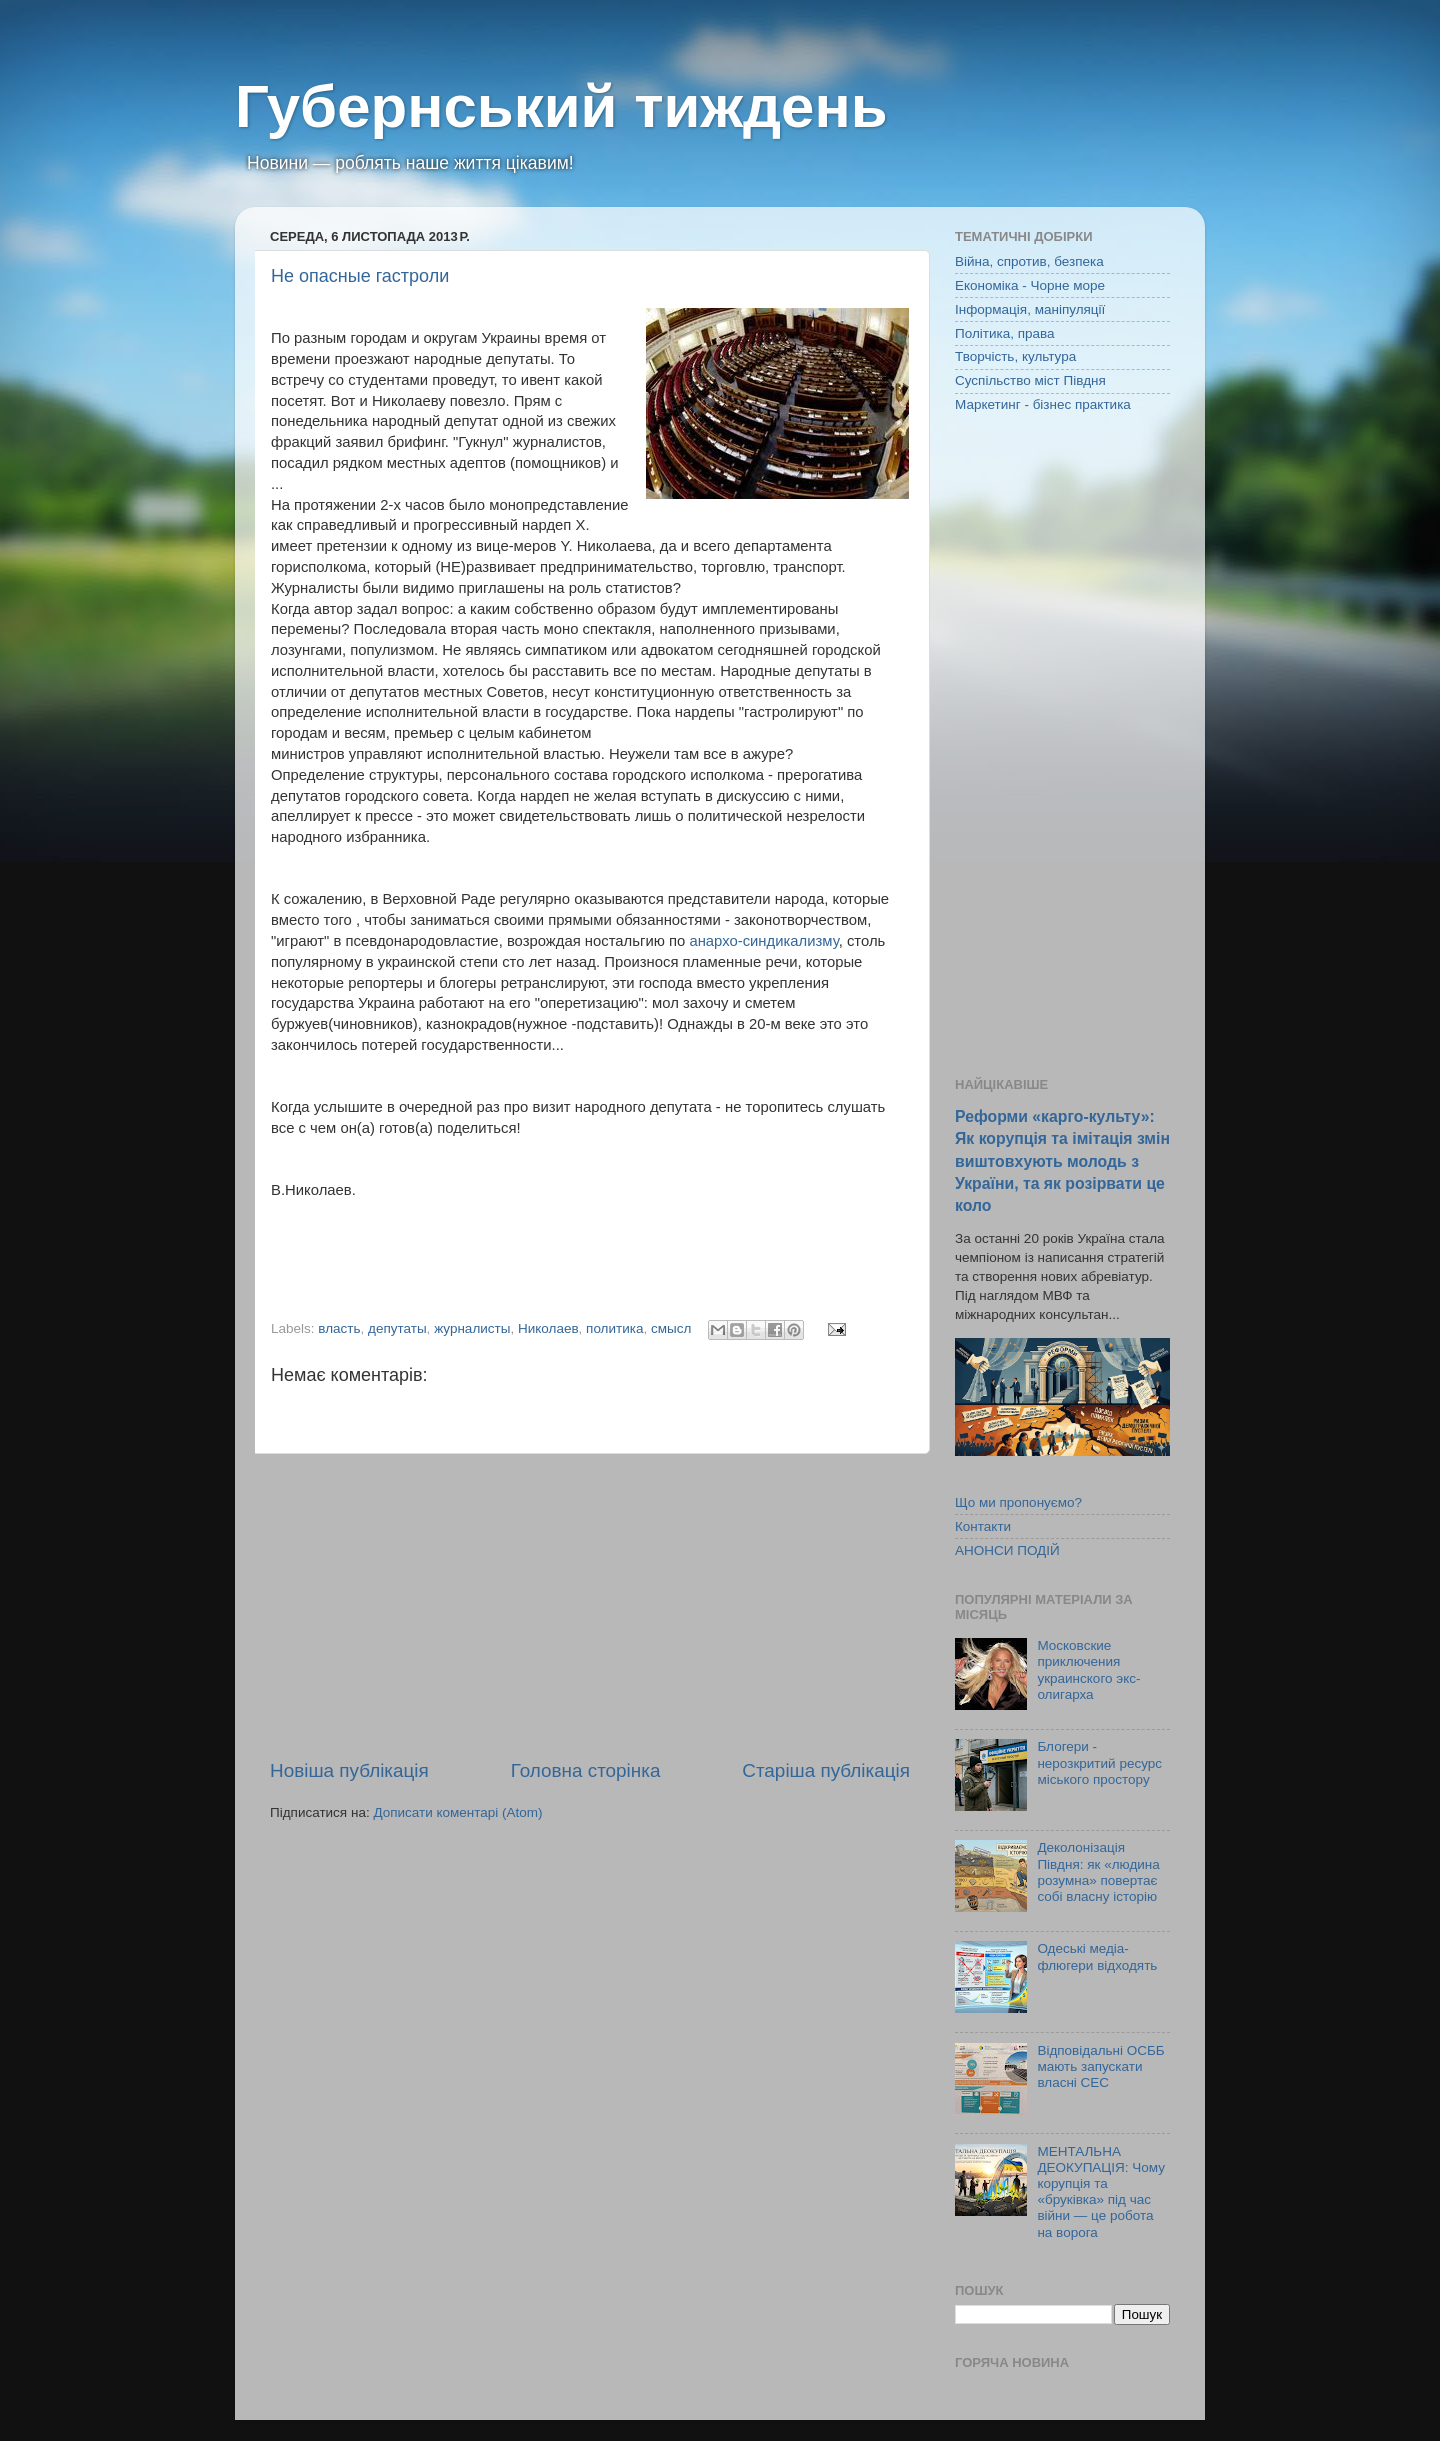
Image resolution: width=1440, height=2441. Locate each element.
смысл (671, 1328)
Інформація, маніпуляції (1030, 309)
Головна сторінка (586, 1770)
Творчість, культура (1015, 356)
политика (614, 1328)
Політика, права (1005, 333)
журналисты (472, 1328)
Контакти (983, 1526)
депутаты (397, 1328)
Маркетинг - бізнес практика (1043, 404)
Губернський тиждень (561, 106)
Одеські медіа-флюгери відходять (1097, 1956)
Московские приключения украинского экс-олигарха (1088, 1670)
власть (339, 1328)
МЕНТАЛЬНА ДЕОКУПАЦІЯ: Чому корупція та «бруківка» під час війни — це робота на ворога (1101, 2192)
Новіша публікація (349, 1770)
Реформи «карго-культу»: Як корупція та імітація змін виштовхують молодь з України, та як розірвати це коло (1062, 1160)
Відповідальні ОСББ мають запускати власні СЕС (1100, 2066)
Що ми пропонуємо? (1018, 1502)
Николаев (548, 1328)
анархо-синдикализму (763, 941)
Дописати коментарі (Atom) (457, 1812)
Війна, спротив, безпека (1029, 261)
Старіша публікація (826, 1770)
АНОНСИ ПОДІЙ (1007, 1550)
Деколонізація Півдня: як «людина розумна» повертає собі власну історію (1098, 1872)
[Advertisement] (590, 1606)
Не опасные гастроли (360, 276)
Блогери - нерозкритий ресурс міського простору (1099, 1762)
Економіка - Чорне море (1030, 285)
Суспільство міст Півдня (1030, 380)
